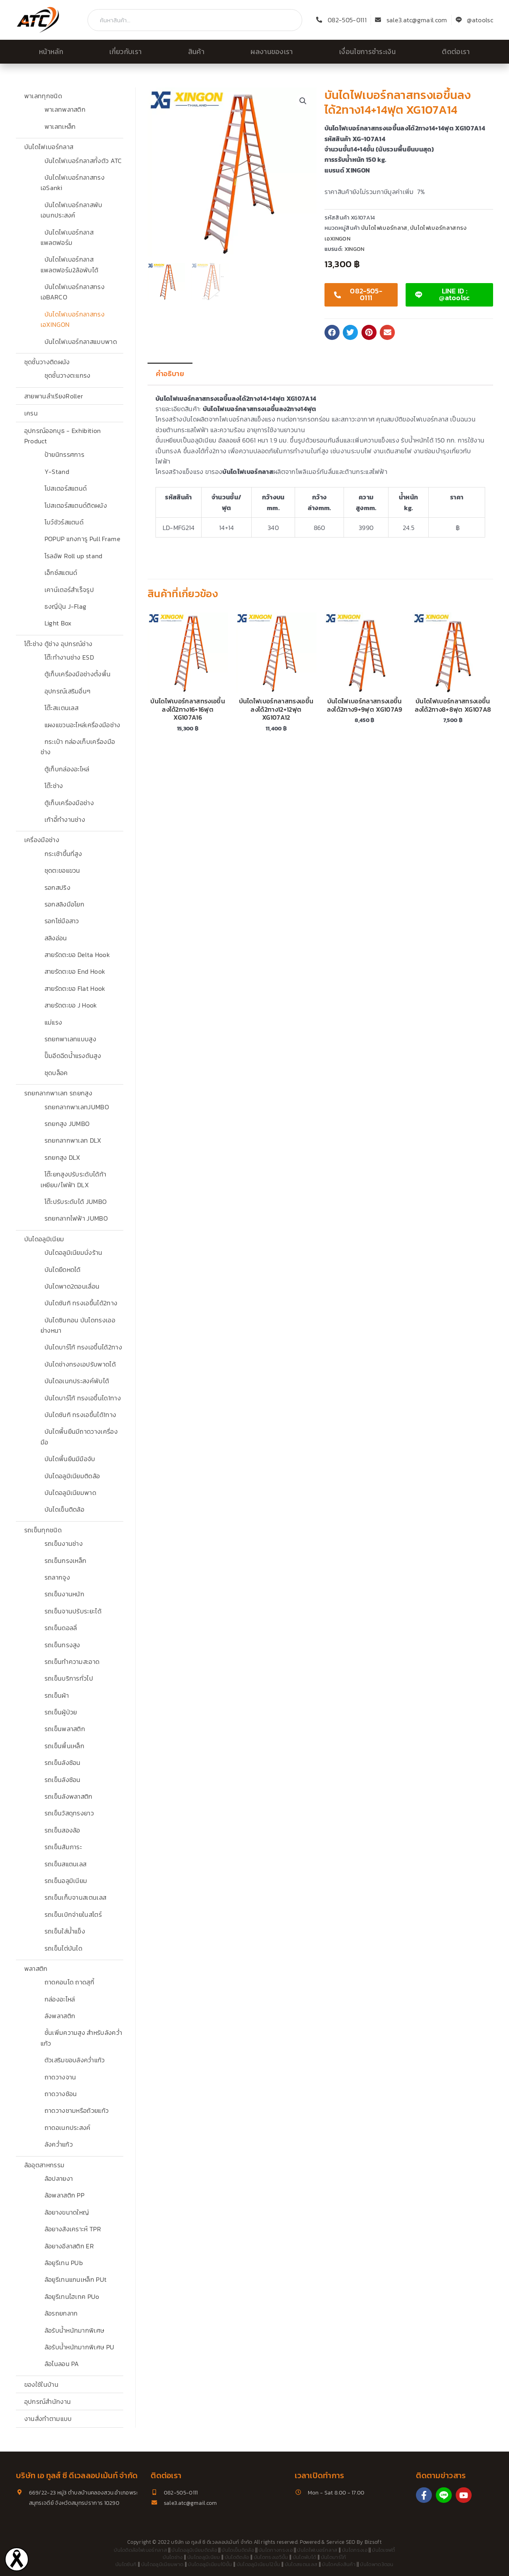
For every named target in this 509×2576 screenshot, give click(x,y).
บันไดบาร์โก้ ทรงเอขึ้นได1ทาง (83, 1398)
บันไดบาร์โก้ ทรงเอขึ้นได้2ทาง (83, 1347)
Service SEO (341, 2542)
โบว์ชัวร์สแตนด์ (64, 522)
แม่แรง (53, 1022)
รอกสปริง (57, 887)
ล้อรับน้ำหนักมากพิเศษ (75, 2330)
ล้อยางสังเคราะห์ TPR (73, 2229)
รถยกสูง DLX (62, 1157)
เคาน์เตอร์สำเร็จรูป (69, 589)
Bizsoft (373, 2542)
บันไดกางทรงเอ (275, 2550)
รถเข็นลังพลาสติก (69, 1796)
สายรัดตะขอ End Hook (75, 971)
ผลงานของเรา (272, 52)
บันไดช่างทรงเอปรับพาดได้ (80, 1364)
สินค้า (196, 52)
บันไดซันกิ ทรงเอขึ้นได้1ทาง (81, 1414)
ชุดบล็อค (56, 1072)
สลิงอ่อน (56, 938)
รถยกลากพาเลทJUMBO (77, 1107)
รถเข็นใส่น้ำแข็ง (65, 1931)
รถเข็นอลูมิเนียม (66, 1880)
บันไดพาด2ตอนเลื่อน (72, 1286)
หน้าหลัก (51, 52)
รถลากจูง (57, 1577)
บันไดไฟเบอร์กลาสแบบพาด (81, 341)
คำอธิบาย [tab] (170, 374)
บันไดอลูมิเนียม (44, 1239)
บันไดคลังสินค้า (339, 2564)
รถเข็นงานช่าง (64, 1543)
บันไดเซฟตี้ (383, 2550)
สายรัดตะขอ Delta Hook (77, 954)
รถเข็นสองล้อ (62, 1830)
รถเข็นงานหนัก (65, 1594)
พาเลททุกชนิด (43, 96)
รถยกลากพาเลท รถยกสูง (58, 1093)
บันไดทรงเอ (354, 2550)
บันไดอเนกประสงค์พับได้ (77, 1381)
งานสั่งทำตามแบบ (48, 2418)
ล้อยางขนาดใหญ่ (67, 2212)
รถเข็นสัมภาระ (63, 1847)
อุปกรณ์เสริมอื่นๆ (68, 691)
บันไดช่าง (173, 2557)
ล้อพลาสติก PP (65, 2195)
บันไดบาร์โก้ (333, 2557)
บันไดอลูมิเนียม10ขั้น (210, 2564)
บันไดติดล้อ (237, 2557)
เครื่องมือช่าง (41, 839)
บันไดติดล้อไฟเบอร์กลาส (140, 2550)
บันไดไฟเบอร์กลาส (48, 146)
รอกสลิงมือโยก (65, 904)
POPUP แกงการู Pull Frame (82, 539)
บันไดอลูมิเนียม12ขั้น (258, 2564)
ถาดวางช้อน (61, 2093)
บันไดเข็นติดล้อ (65, 1509)
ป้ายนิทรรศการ (65, 454)
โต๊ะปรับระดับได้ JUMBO (76, 1201)
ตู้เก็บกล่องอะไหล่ (67, 769)
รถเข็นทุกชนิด (43, 1530)
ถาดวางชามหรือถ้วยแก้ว (77, 2110)
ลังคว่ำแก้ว (59, 2144)
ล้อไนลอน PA (62, 2363)
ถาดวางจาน (60, 2077)
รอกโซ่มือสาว (62, 921)
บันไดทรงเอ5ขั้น (271, 2557)
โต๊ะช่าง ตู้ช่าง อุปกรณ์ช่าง (58, 643)
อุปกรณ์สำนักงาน (47, 2401)
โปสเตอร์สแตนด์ (66, 488)
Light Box (58, 623)
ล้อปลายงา (59, 2178)
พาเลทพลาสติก (65, 109)
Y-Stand (57, 471)
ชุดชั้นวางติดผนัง (47, 362)
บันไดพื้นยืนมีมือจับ (70, 1459)
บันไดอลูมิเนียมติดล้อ (72, 1476)
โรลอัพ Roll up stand (74, 556)
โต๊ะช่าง (54, 785)
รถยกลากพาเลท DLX (73, 1140)
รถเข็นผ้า (57, 1695)
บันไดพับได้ (305, 2557)
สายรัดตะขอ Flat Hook (75, 988)
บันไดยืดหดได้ (63, 1269)
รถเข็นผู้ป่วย (61, 1712)
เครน (31, 413)
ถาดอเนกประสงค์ (68, 2127)
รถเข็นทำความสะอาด (72, 1661)
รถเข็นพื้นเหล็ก (65, 1746)
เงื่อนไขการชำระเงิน (367, 52)
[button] (303, 101)
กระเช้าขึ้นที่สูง (63, 853)
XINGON (354, 249)
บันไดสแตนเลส (301, 2564)
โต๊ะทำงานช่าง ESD (69, 657)
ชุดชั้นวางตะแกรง (68, 375)
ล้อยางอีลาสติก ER (69, 2246)
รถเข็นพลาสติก (65, 1729)
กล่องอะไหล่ (60, 1999)
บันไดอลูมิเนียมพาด (70, 1492)
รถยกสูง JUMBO (67, 1123)
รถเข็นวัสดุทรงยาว (69, 1813)
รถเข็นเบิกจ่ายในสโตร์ (73, 1914)
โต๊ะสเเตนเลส (62, 707)
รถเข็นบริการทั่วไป (69, 1678)
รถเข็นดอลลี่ (61, 1628)
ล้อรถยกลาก (61, 2313)
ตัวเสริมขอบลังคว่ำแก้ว (75, 2060)
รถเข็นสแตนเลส (66, 1864)
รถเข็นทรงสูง (62, 1645)
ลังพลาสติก (60, 2016)
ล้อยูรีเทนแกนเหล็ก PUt (76, 2279)
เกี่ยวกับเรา (125, 52)
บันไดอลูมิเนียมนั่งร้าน (74, 1252)
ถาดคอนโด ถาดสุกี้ (69, 1982)
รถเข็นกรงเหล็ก (66, 1560)
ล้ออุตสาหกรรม (44, 2165)
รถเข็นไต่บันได (64, 1948)
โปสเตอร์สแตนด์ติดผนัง (76, 505)
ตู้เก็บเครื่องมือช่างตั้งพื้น (78, 674)
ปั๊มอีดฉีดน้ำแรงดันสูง (73, 1055)
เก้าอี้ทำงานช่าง (65, 819)
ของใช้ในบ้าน (41, 2384)
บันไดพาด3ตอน (377, 2564)
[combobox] (194, 20)
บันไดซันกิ (125, 2564)
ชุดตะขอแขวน (62, 870)
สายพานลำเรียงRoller (53, 396)
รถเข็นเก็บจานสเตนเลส (76, 1897)
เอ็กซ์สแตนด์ (61, 572)
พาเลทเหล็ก (60, 126)
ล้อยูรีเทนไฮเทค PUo (72, 2296)
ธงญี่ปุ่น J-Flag (66, 606)
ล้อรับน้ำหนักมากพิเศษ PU (80, 2347)
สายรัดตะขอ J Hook (71, 1005)
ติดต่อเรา (456, 52)
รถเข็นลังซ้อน (63, 1762)
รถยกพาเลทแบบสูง (70, 1039)
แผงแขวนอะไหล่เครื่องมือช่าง (82, 725)
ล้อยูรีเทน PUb (64, 2262)
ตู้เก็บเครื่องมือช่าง (69, 803)
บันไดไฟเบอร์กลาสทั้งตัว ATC (83, 160)
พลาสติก (36, 1968)
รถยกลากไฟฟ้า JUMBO (76, 1218)
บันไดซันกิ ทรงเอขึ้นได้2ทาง (81, 1303)
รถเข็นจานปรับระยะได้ (73, 1611)
